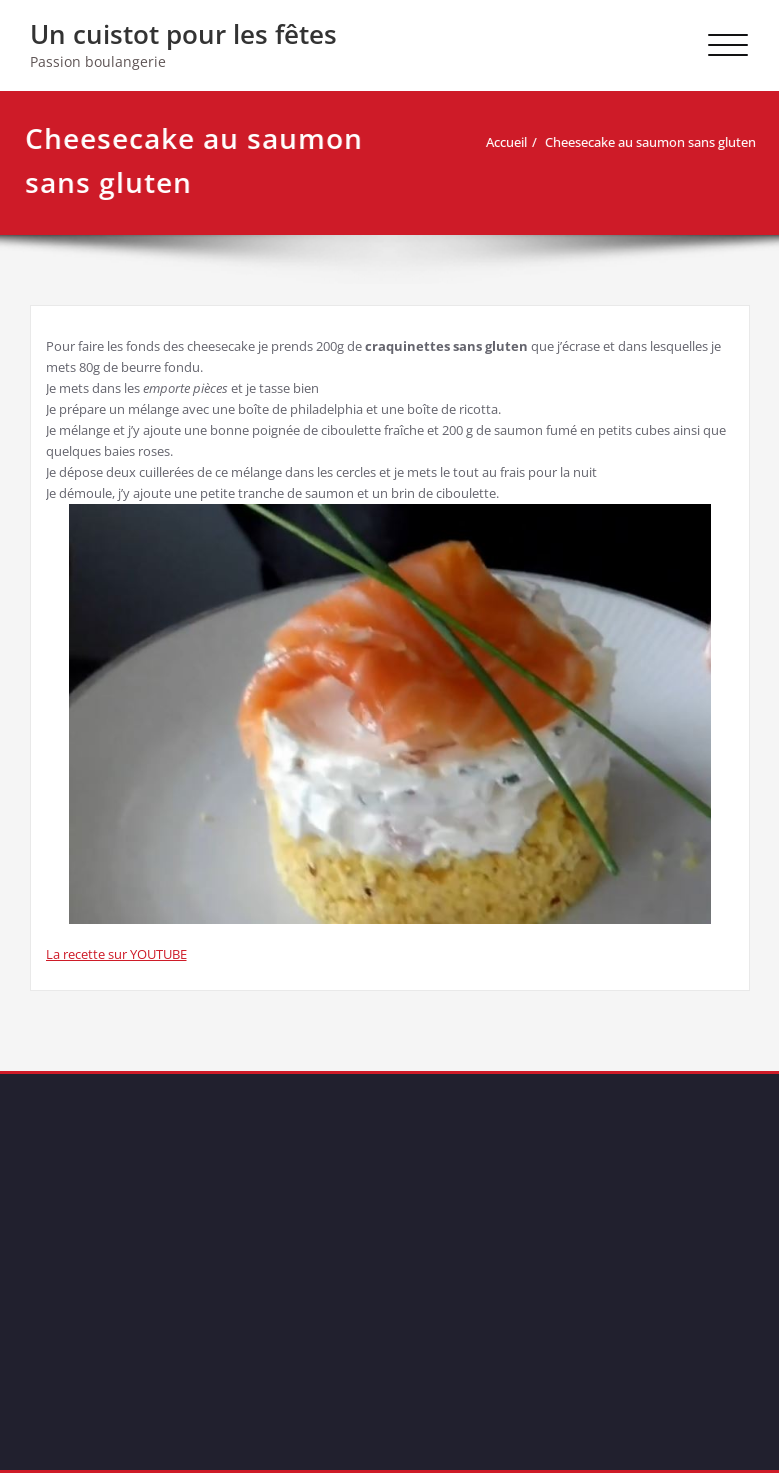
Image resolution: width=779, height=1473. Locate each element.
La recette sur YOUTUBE (116, 954)
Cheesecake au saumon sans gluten (650, 142)
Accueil (506, 142)
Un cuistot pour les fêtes (183, 34)
